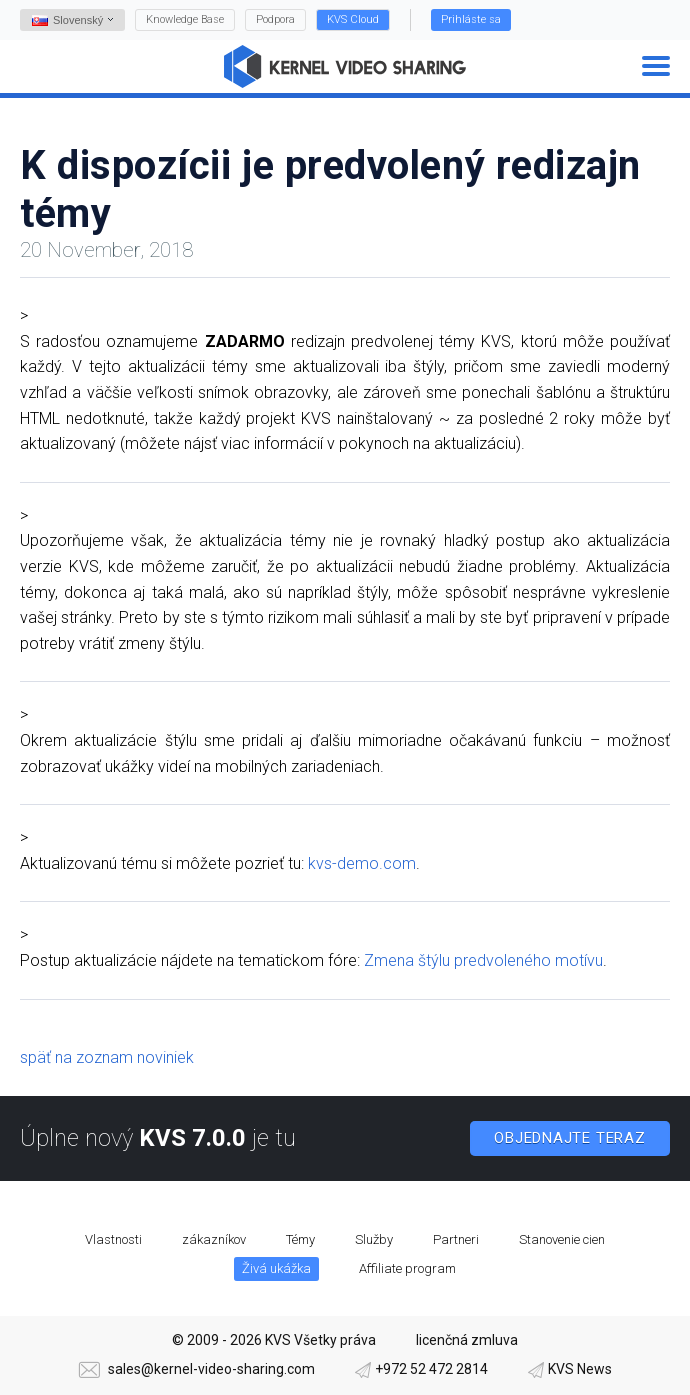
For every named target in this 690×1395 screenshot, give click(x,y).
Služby (374, 1239)
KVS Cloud (353, 19)
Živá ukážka (276, 1268)
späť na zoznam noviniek (107, 1057)
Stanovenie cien (562, 1239)
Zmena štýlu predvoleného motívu (483, 960)
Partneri (456, 1239)
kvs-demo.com (362, 863)
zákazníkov (214, 1239)
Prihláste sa (471, 19)
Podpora (275, 19)
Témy (300, 1239)
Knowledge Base (185, 19)
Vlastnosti (113, 1239)
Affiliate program (407, 1268)
